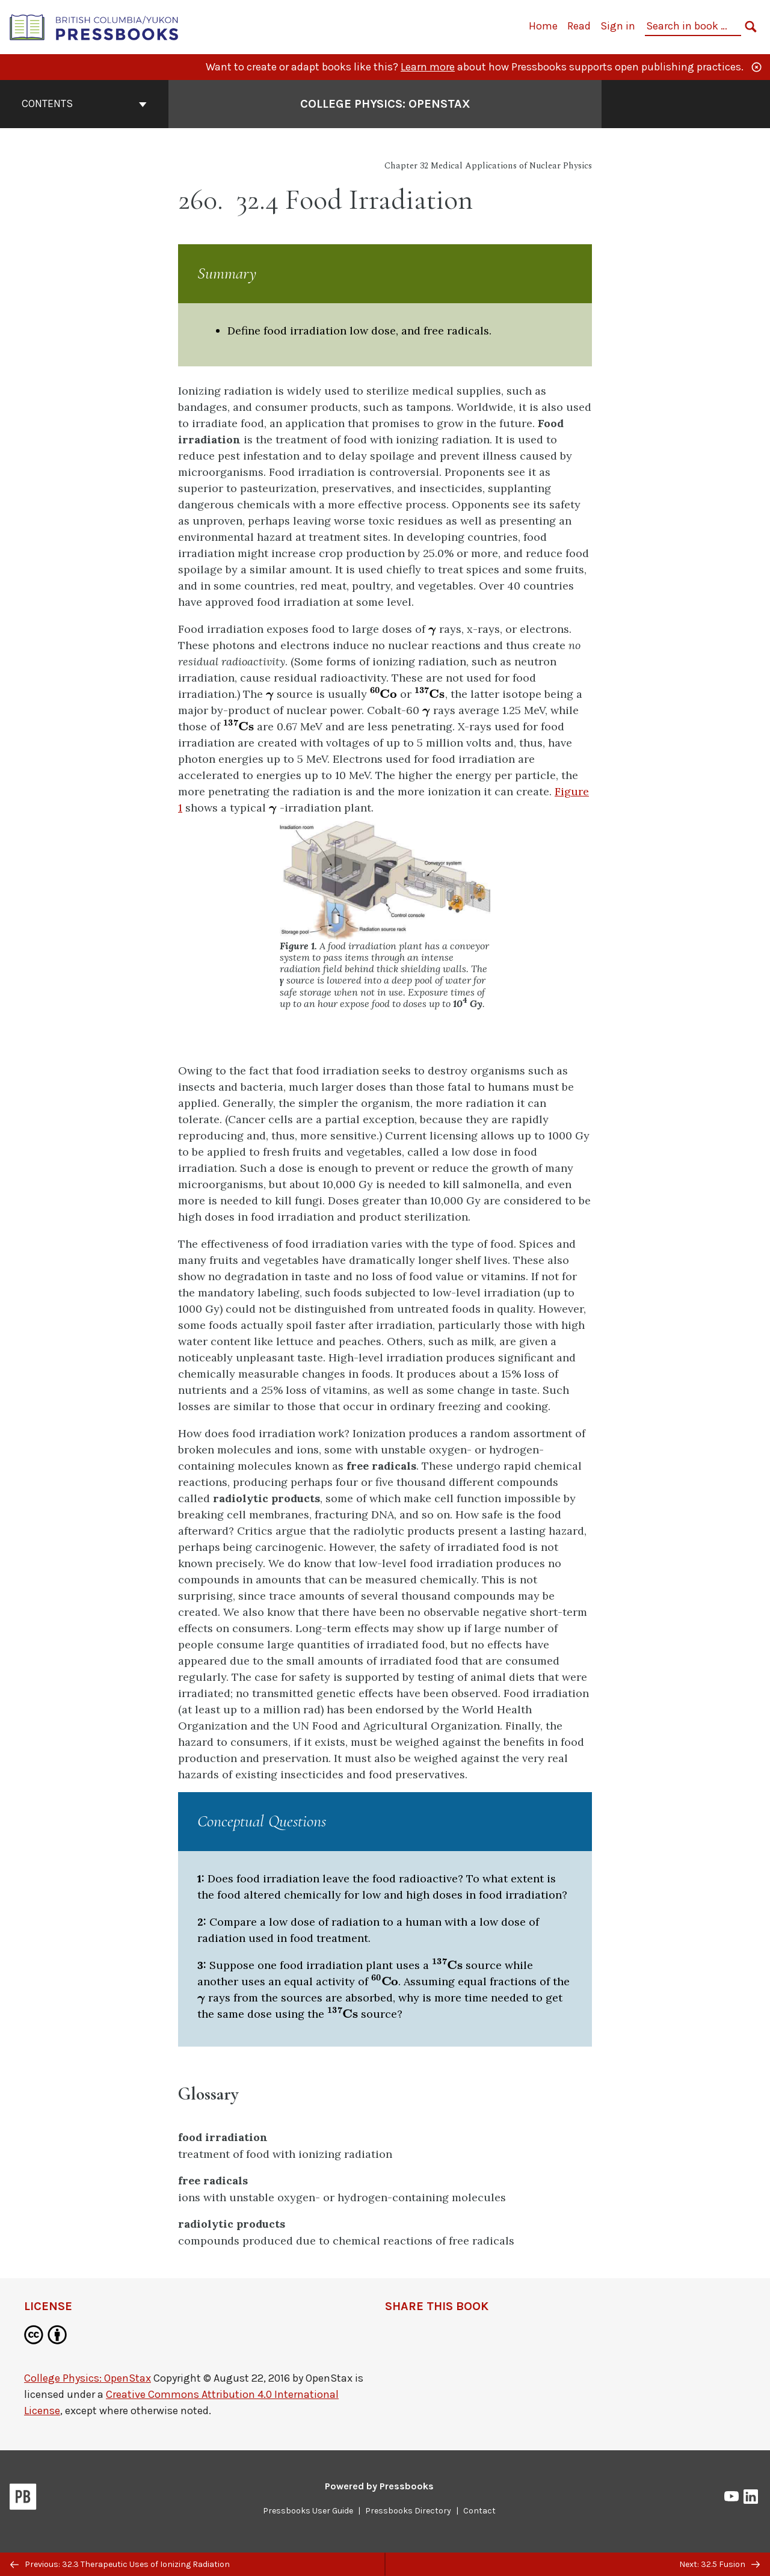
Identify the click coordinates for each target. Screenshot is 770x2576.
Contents (84, 103)
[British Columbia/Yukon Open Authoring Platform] (94, 26)
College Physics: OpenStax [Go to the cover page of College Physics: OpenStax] (385, 104)
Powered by (379, 2486)
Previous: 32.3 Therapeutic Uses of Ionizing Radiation (120, 2564)
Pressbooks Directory (408, 2511)
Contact (479, 2511)
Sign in (617, 25)
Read (579, 25)
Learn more (428, 66)
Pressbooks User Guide (308, 2511)
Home (543, 25)
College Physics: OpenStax (87, 2378)
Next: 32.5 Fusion (719, 2564)
